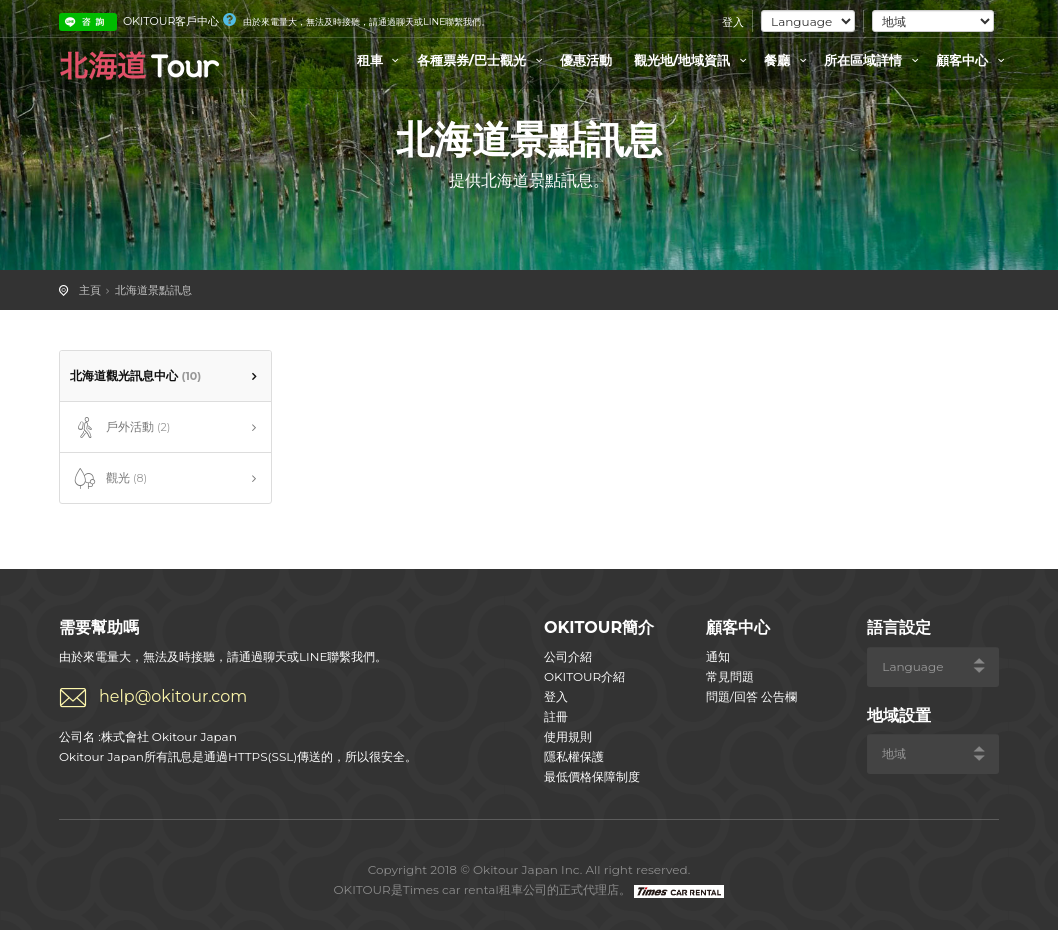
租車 (381, 60)
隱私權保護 (574, 756)
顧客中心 (973, 60)
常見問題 (730, 676)
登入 (733, 22)
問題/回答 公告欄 (751, 696)
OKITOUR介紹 (584, 676)
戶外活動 (120, 428)
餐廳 (788, 60)
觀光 (108, 479)
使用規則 (568, 736)
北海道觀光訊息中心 (135, 375)
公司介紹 (568, 656)
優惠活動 (586, 60)
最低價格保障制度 (592, 776)
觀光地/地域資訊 (693, 60)
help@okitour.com (173, 696)
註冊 (556, 716)
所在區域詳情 (874, 60)
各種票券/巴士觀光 (482, 60)
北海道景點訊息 (153, 290)
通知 (718, 656)
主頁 (90, 290)
